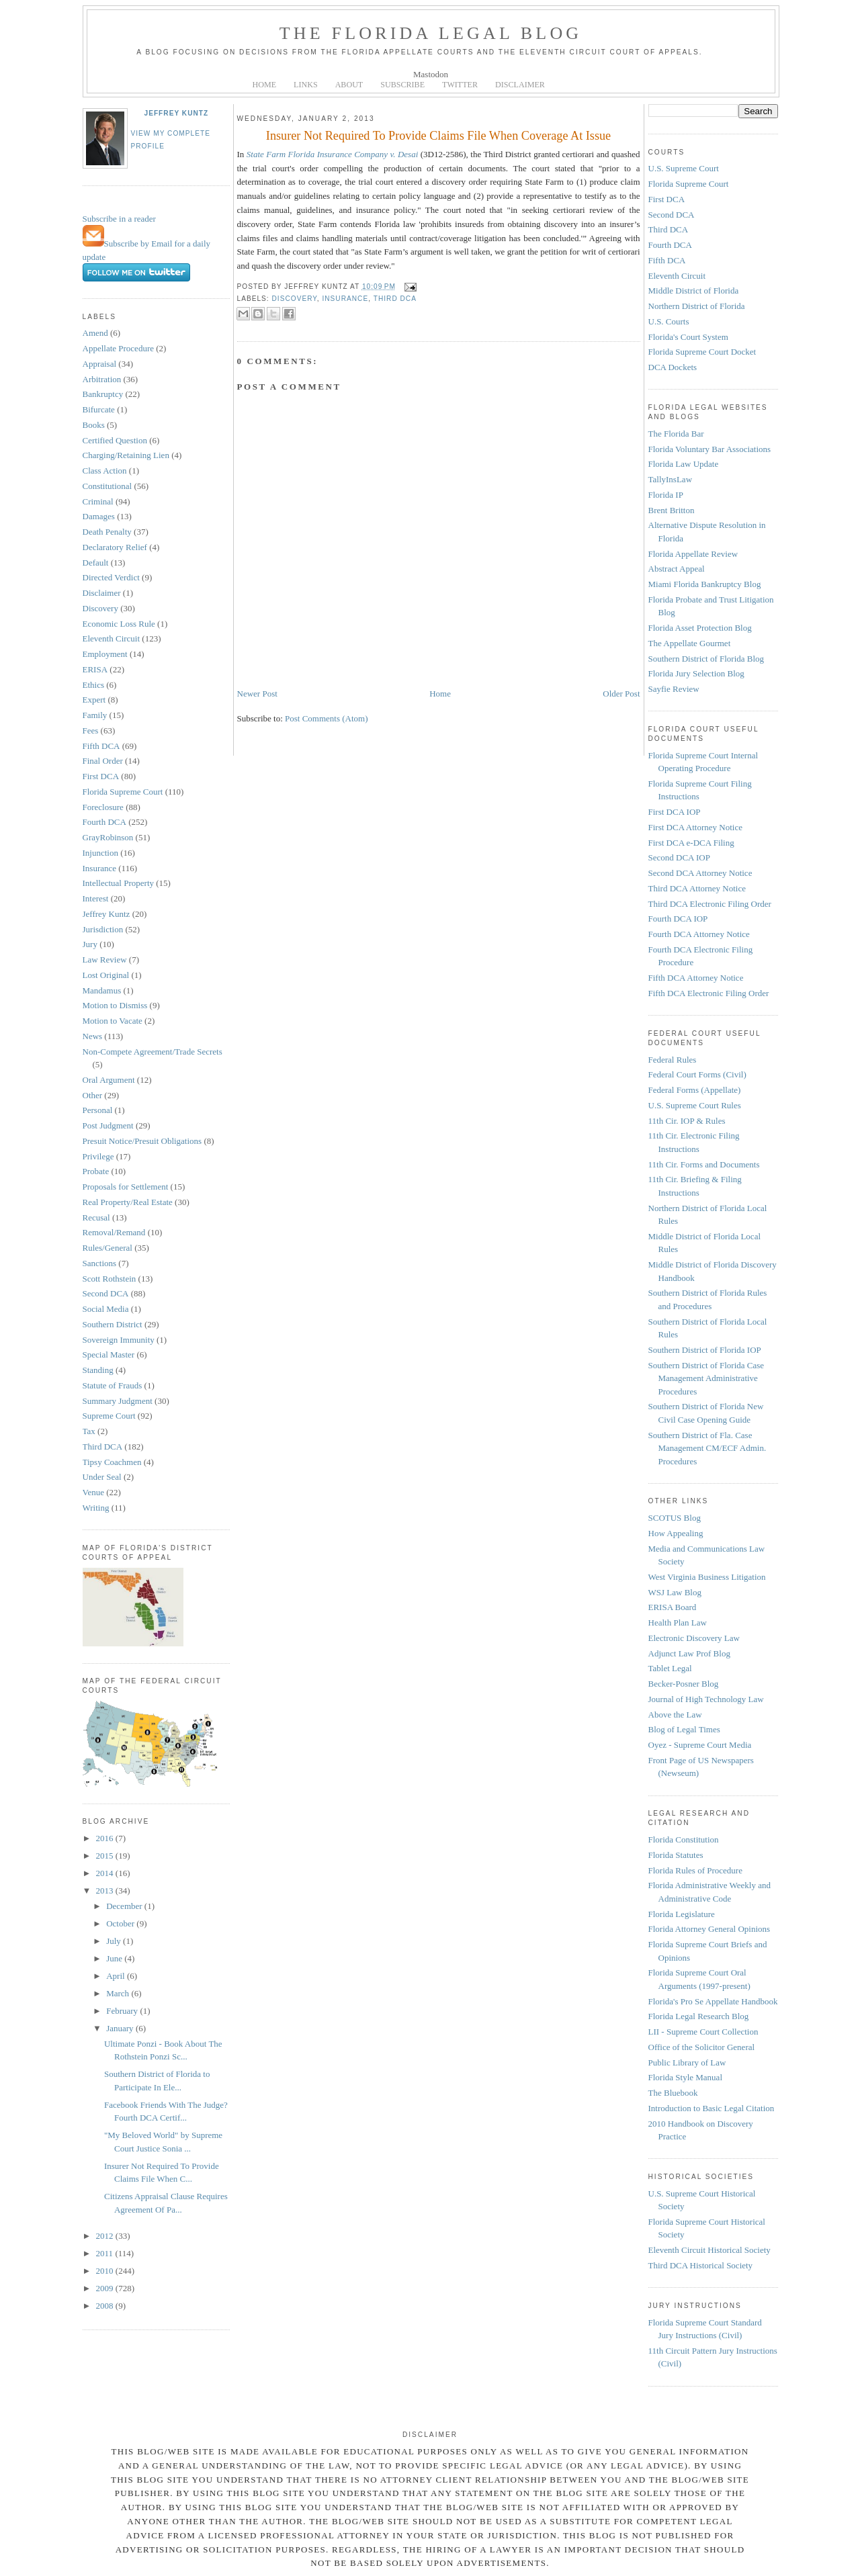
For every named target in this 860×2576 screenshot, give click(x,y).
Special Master (109, 1354)
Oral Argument (109, 1080)
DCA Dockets (672, 367)
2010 (106, 2271)
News (93, 1036)
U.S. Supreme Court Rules (694, 1105)
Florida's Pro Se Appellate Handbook (713, 2001)
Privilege (98, 1156)
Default (96, 563)
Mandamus (102, 990)
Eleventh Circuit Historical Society (709, 2250)
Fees (91, 730)
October (121, 1923)
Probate (96, 1171)
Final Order (103, 761)
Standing (98, 1370)
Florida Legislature (681, 1914)
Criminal (98, 501)
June (115, 1958)
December (125, 1906)
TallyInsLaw (670, 479)
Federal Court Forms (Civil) (697, 1074)
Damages (99, 516)
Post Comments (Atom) (326, 718)
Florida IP (665, 495)
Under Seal (102, 1477)
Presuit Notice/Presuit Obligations (142, 1141)
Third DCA (103, 1446)
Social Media (106, 1309)
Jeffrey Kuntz (176, 113)
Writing (96, 1508)
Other (93, 1095)
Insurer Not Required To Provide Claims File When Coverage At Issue (438, 135)
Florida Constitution (683, 1839)
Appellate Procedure (118, 348)
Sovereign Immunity (119, 1340)
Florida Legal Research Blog (698, 2016)
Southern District (112, 1324)
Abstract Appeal (676, 569)
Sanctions (100, 1263)
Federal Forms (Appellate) (694, 1090)
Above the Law (675, 1714)
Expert (94, 700)
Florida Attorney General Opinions (709, 1929)
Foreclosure (103, 807)
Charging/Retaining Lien (126, 455)
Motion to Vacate (112, 1021)
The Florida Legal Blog (431, 33)
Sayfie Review (673, 689)
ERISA (95, 669)
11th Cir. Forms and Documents (704, 1164)
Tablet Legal (670, 1668)
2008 (106, 2306)
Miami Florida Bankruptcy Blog (704, 584)
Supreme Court (109, 1416)
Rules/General (107, 1248)
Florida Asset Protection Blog (700, 628)
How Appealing (675, 1533)
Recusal (96, 1217)
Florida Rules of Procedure (695, 1870)
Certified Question (115, 440)
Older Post (621, 694)
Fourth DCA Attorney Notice (699, 934)
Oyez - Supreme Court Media (700, 1745)
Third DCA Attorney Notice (697, 888)
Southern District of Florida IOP (704, 1350)
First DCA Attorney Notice (695, 827)
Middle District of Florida (693, 290)
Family (95, 715)
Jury (90, 944)
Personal (98, 1110)
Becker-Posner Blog (683, 1684)
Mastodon (430, 74)
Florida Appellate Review (693, 554)
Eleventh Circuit (111, 638)
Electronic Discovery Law (694, 1638)
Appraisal (100, 364)
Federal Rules (672, 1060)
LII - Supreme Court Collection (703, 2032)
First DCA (101, 776)
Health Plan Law (677, 1622)
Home (440, 694)
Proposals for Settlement (126, 1187)
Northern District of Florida (696, 306)
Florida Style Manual (685, 2077)
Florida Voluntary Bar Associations (709, 449)
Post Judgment (108, 1125)
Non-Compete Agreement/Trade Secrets (152, 1052)
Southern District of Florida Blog (706, 659)
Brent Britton (671, 510)
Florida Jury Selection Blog (696, 673)
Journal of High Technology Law (706, 1699)
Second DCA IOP (679, 857)
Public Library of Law (687, 2062)
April (116, 1976)
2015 (106, 1856)
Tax (89, 1431)
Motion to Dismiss (115, 1005)
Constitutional (107, 486)
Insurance (100, 868)
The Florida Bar (676, 434)
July (114, 1941)
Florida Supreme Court (123, 792)
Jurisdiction (103, 929)
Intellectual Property (119, 883)
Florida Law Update (683, 464)
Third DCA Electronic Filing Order (709, 904)
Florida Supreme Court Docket (702, 352)
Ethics (94, 685)
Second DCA (106, 1293)
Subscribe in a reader (119, 219)
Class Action (105, 470)
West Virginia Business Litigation (707, 1577)
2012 (106, 2236)
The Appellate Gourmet (689, 643)
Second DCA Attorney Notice (700, 873)
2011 (106, 2253)
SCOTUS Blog (674, 1518)
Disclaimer (102, 593)
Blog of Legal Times (684, 1729)
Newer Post (257, 694)
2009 (106, 2288)
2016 (106, 1838)
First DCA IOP (674, 812)
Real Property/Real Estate (128, 1202)
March (118, 1993)
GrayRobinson (108, 837)
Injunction (100, 853)
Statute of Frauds (112, 1385)
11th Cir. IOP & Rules (687, 1121)
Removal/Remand (114, 1232)
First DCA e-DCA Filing (691, 843)
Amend (95, 333)
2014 (106, 1873)
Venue (94, 1492)
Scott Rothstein (109, 1279)
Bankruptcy (103, 394)
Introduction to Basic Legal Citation (711, 2108)
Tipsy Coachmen (112, 1462)
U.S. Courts (668, 321)
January (121, 2028)
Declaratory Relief (115, 547)
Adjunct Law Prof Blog (689, 1653)
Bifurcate (99, 409)
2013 (106, 1890)
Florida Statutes (675, 1855)
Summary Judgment (118, 1401)
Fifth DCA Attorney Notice (696, 978)
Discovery (100, 608)
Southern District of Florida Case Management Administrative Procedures (706, 1378)
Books (94, 425)
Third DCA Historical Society (700, 2265)
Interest (96, 898)
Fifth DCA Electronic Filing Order (708, 993)
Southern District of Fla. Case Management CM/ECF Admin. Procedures (707, 1448)
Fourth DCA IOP (678, 919)
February (123, 2011)
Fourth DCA (104, 822)
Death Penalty (107, 532)
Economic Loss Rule (119, 624)
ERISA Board (672, 1607)
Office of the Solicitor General (701, 2047)
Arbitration (102, 379)
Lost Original (106, 975)
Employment (105, 654)
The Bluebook (673, 2093)
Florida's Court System (688, 337)
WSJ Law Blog (674, 1592)
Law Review (105, 959)
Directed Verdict (111, 577)
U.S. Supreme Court (683, 168)
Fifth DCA (101, 746)
